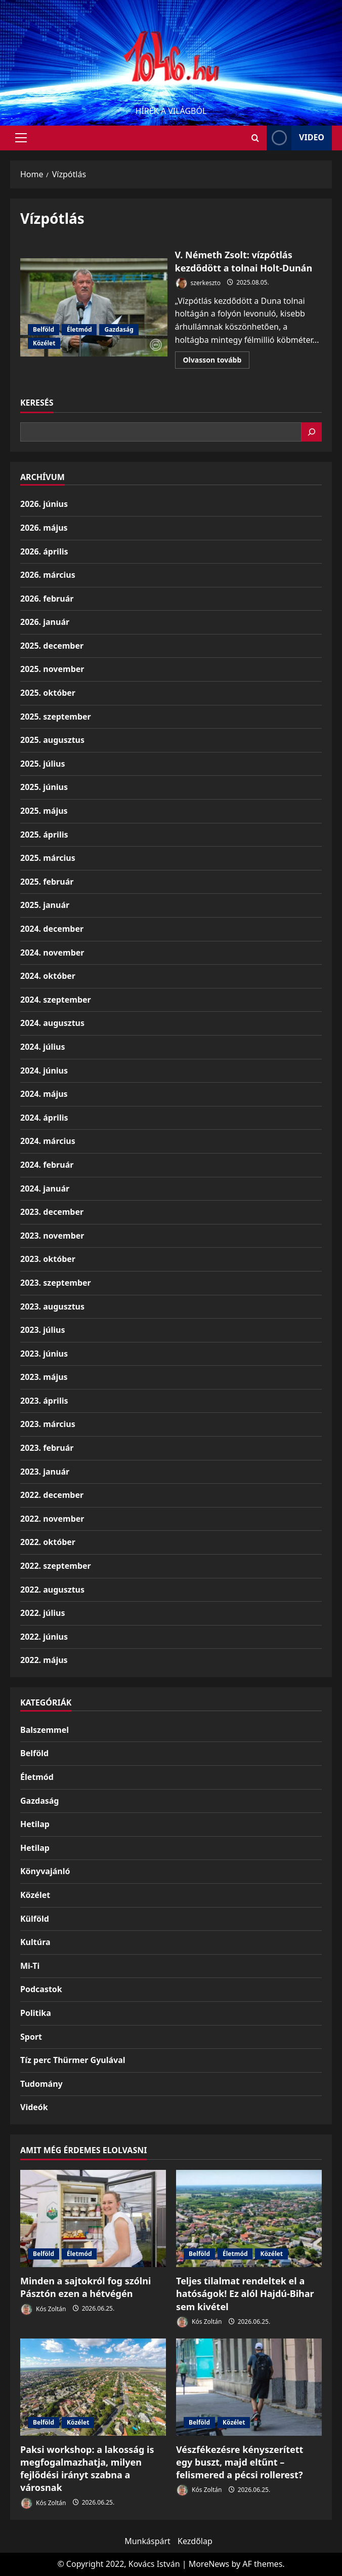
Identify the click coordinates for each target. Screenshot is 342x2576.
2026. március (47, 574)
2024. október (47, 975)
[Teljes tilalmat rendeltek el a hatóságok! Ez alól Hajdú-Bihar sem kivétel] (249, 2218)
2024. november (52, 952)
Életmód (79, 329)
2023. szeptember (55, 1282)
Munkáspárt (147, 2541)
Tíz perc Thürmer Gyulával (72, 2060)
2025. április (44, 834)
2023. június (44, 1353)
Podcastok (41, 1989)
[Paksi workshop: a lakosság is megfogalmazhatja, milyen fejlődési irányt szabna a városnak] (93, 2387)
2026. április (44, 551)
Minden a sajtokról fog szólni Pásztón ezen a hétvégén (85, 2287)
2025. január (44, 904)
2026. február (46, 598)
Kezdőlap (195, 2541)
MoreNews (209, 2563)
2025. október (47, 692)
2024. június (44, 1070)
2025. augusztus (52, 739)
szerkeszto (198, 283)
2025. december (51, 645)
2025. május (44, 810)
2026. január (44, 621)
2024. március (47, 1140)
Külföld (34, 1918)
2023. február (46, 1447)
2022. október (47, 1542)
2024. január (44, 1188)
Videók (34, 2107)
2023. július (42, 1329)
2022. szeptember (55, 1565)
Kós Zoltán (43, 2309)
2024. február (46, 1164)
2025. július (42, 763)
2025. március (47, 857)
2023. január (44, 1471)
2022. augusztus (52, 1589)
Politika (35, 2012)
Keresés (37, 402)
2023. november (52, 1235)
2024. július (42, 1046)
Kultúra (35, 1942)
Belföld (43, 329)
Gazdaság (118, 329)
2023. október (47, 1258)
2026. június (44, 503)
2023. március (47, 1424)
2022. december (51, 1494)
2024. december (51, 928)
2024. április (44, 1117)
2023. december (51, 1211)
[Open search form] (255, 138)
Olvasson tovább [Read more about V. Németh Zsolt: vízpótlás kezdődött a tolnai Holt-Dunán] (216, 361)
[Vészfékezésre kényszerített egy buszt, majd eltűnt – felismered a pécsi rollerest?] (249, 2387)
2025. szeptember (55, 716)
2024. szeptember (55, 999)
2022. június (44, 1636)
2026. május (44, 527)
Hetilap (35, 1824)
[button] (21, 137)
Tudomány (41, 2083)
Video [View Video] (295, 138)
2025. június (44, 786)
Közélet (44, 343)
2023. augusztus (52, 1306)
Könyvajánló (45, 1871)
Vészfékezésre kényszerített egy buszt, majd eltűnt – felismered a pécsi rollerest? (239, 2462)
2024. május (44, 1093)
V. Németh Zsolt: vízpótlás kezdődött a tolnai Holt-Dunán (93, 307)
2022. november (52, 1518)
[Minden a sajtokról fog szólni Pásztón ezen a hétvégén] (93, 2218)
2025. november (52, 669)
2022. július (42, 1612)
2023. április (44, 1400)
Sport (31, 2036)
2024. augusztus (52, 1022)
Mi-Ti (29, 1965)
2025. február (46, 881)
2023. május (44, 1376)
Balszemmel (44, 1729)
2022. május (44, 1660)
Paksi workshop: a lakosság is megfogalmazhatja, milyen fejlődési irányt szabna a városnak (87, 2468)
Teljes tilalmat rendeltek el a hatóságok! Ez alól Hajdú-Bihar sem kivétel (245, 2293)
